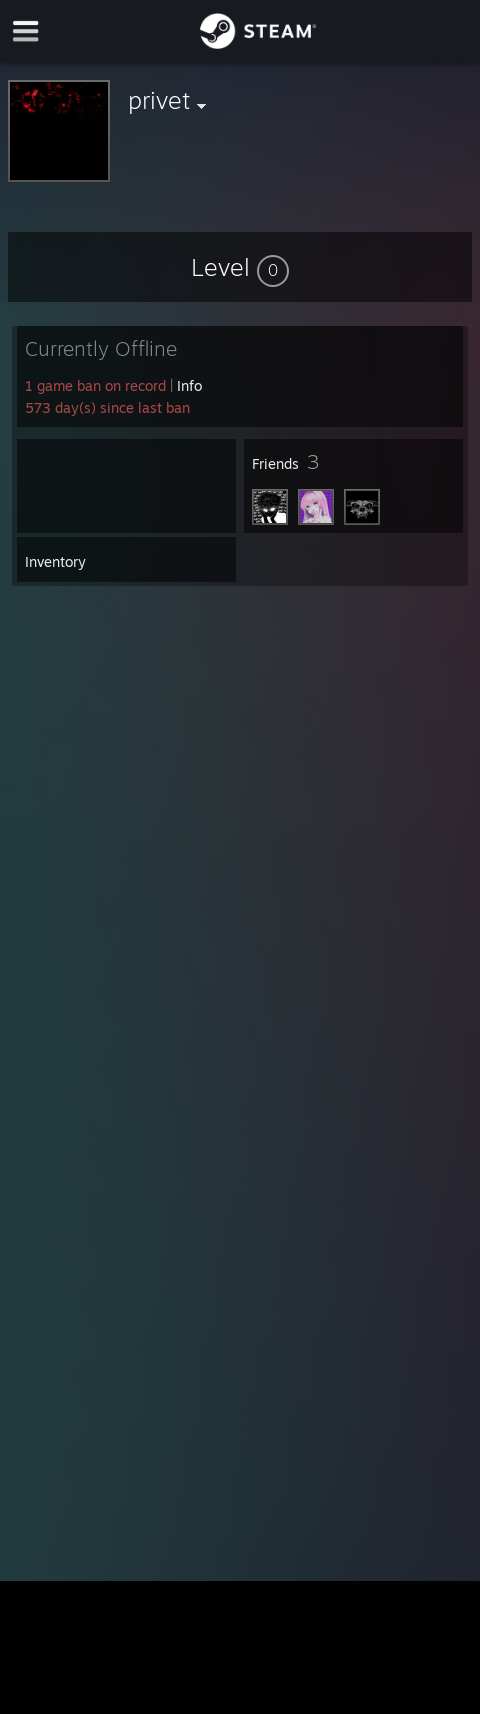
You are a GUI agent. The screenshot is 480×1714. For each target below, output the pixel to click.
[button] (240, 267)
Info (189, 385)
